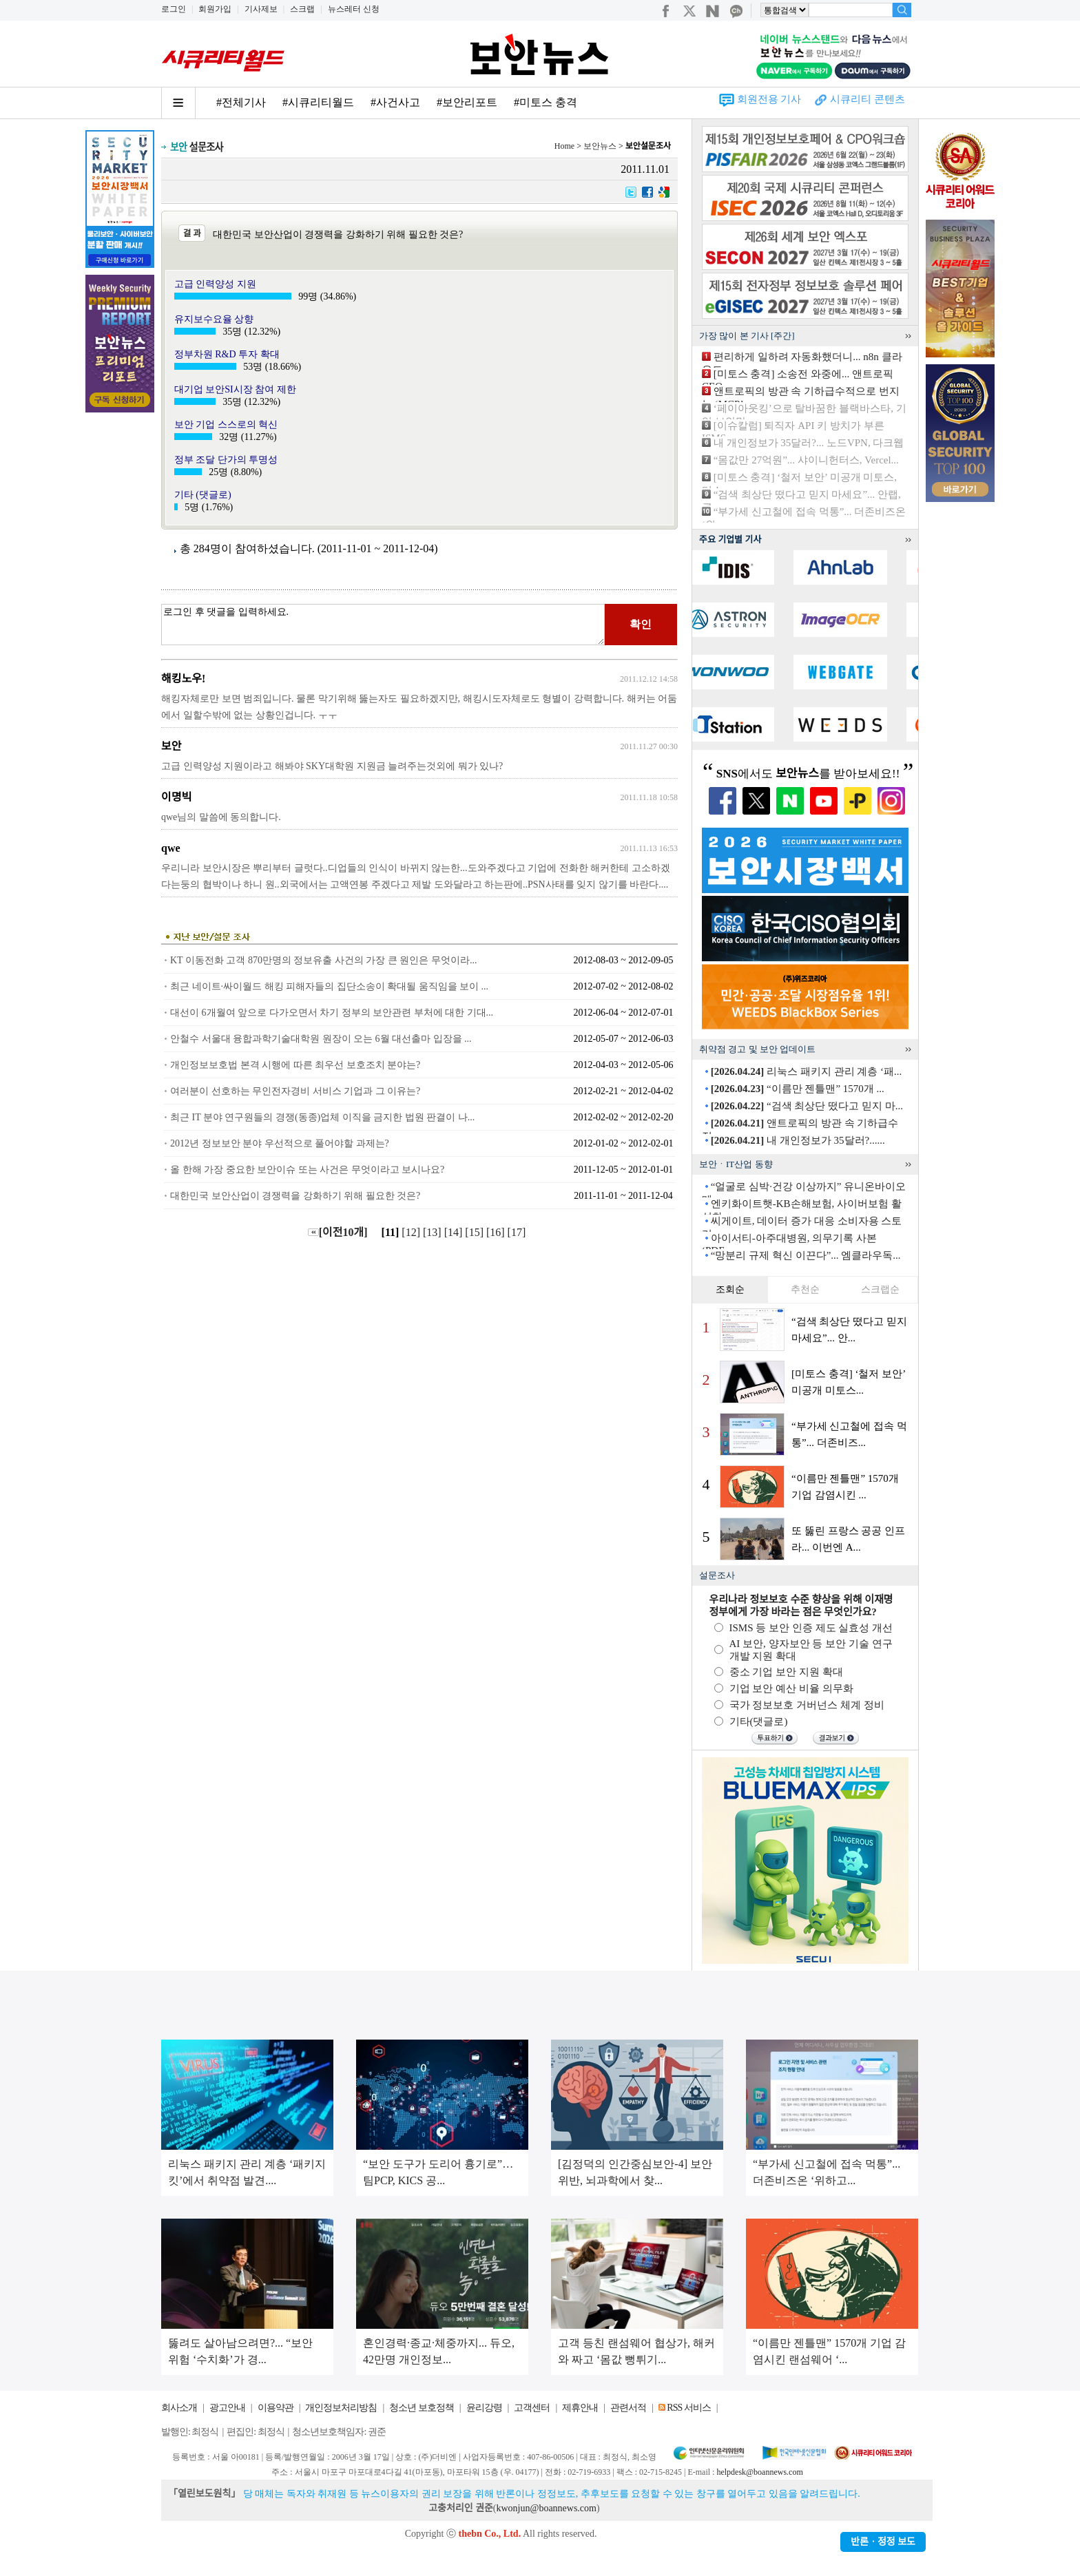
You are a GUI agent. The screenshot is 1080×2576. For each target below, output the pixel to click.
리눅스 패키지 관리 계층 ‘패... (806, 1071)
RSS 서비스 (688, 2407)
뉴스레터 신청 (354, 9)
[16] (497, 1232)
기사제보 (261, 9)
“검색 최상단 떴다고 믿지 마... (807, 1105)
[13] (433, 1232)
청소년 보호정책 (421, 2407)
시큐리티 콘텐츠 (867, 99)
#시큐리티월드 (318, 102)
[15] (475, 1232)
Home (564, 146)
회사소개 (179, 2407)
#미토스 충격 (545, 102)
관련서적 (628, 2407)
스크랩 (302, 9)
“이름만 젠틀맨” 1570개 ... (797, 1088)
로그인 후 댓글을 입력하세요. (383, 624)
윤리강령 (484, 2407)
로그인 (173, 9)
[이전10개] (338, 1232)
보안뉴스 (599, 146)
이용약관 (275, 2407)
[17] (518, 1232)
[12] (412, 1232)
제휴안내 (580, 2407)
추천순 (805, 1289)
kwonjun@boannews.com (546, 2508)
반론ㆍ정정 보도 (883, 2542)
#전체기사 (241, 102)
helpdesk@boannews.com (759, 2472)
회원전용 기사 (769, 99)
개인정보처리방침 (341, 2407)
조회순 (730, 1289)
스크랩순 (880, 1289)
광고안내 (227, 2407)
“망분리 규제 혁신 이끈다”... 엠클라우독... (806, 1255)
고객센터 (532, 2407)
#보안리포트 (467, 102)
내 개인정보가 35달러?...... (798, 1140)
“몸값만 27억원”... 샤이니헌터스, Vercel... (806, 459)
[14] (455, 1232)
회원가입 (214, 9)
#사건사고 (395, 102)
